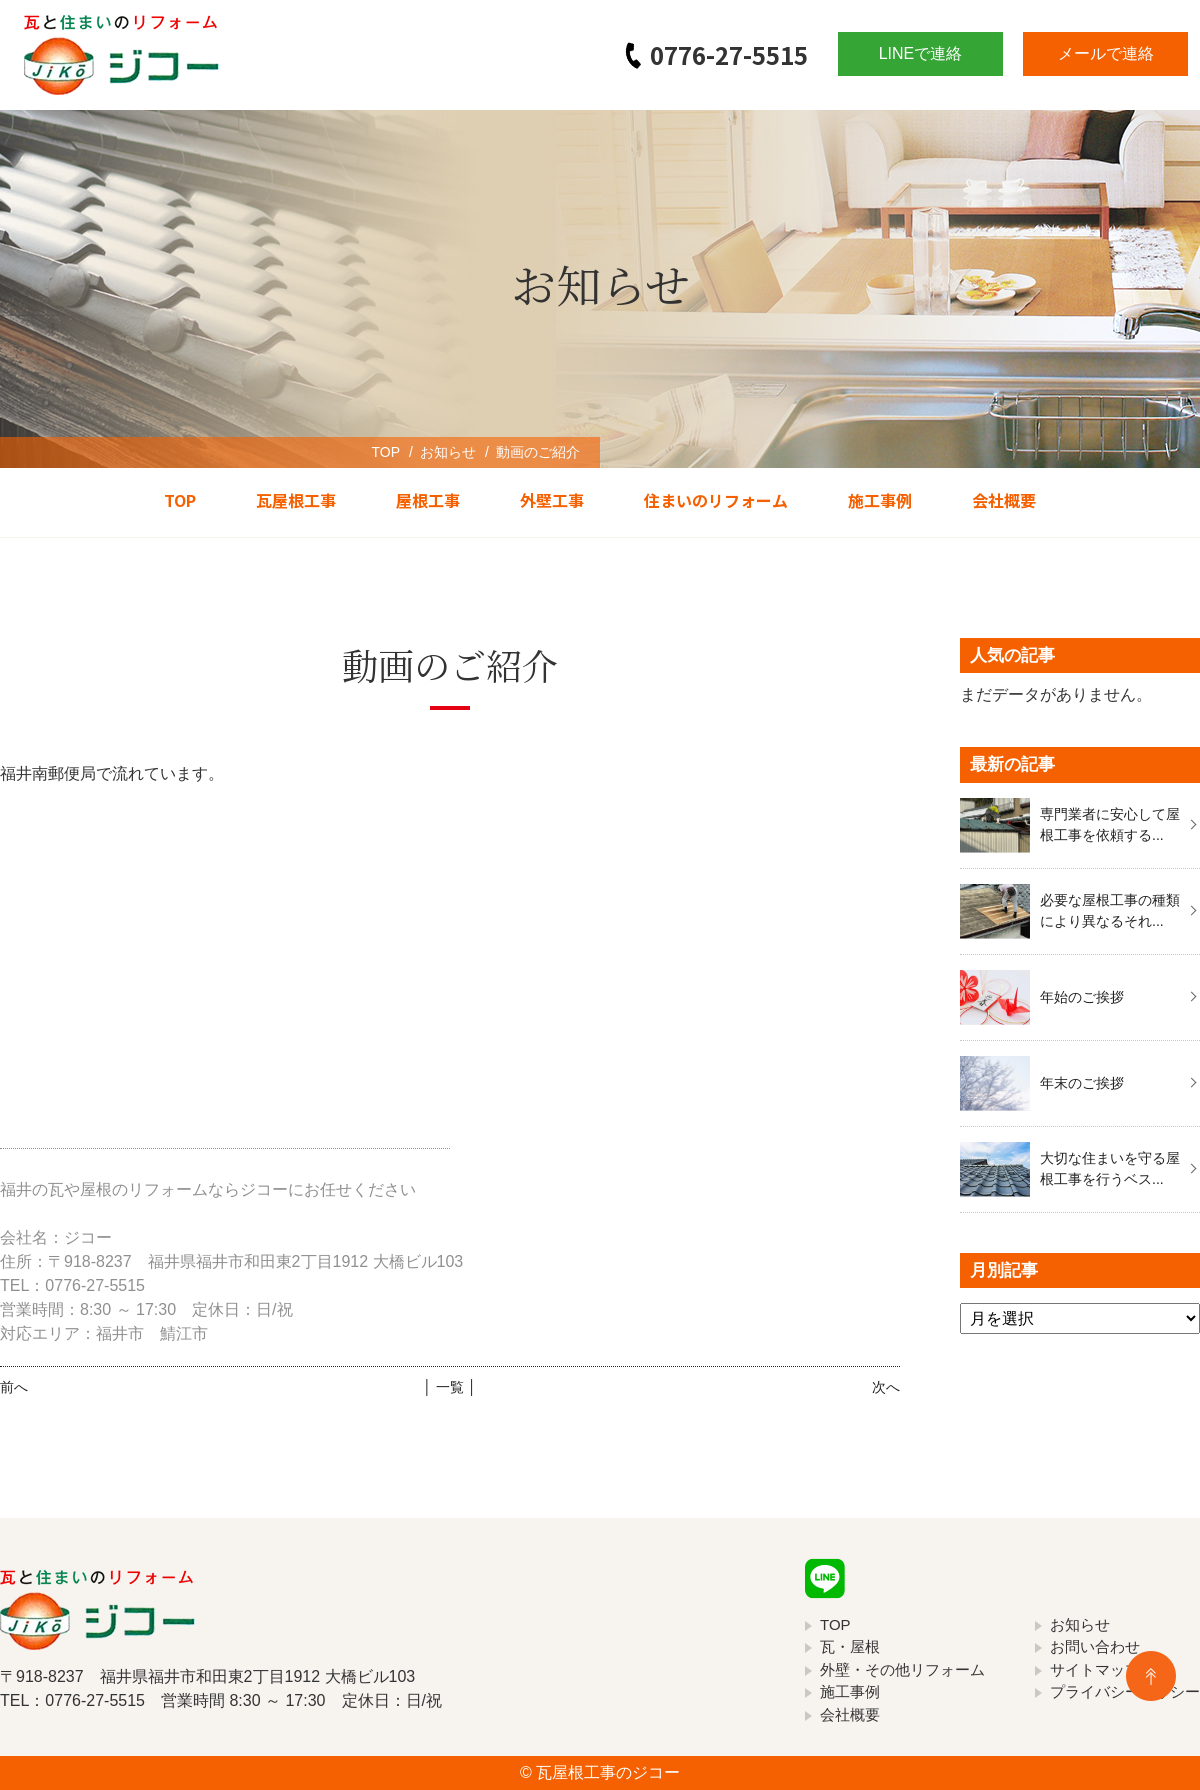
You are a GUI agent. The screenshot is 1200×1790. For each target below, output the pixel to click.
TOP (385, 452)
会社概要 (1004, 500)
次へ (886, 1387)
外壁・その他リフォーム (902, 1669)
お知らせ (448, 452)
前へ (14, 1387)
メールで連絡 (1106, 53)
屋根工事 (428, 500)
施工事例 (880, 500)
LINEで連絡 (921, 53)
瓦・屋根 (850, 1646)
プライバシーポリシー (1125, 1691)
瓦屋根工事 (296, 500)
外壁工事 (552, 500)
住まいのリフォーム (716, 500)
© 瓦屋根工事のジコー (600, 1772)
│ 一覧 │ (449, 1387)
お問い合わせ (1095, 1646)
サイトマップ (1095, 1669)
